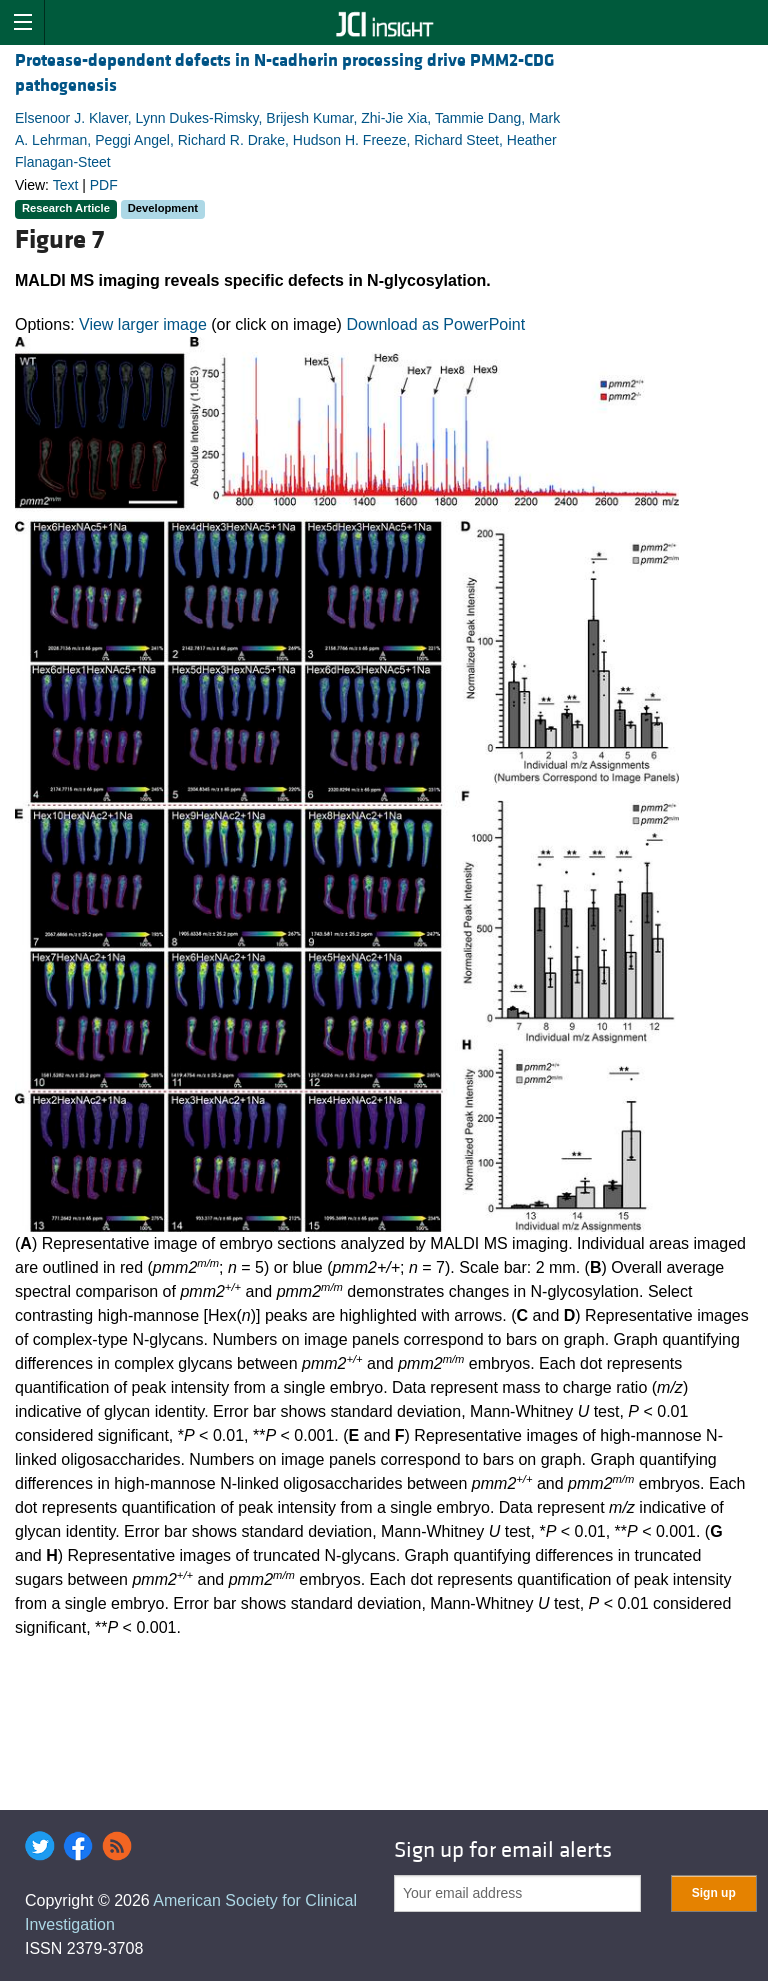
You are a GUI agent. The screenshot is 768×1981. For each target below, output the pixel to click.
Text (66, 185)
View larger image (143, 324)
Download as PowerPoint (435, 324)
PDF (104, 185)
